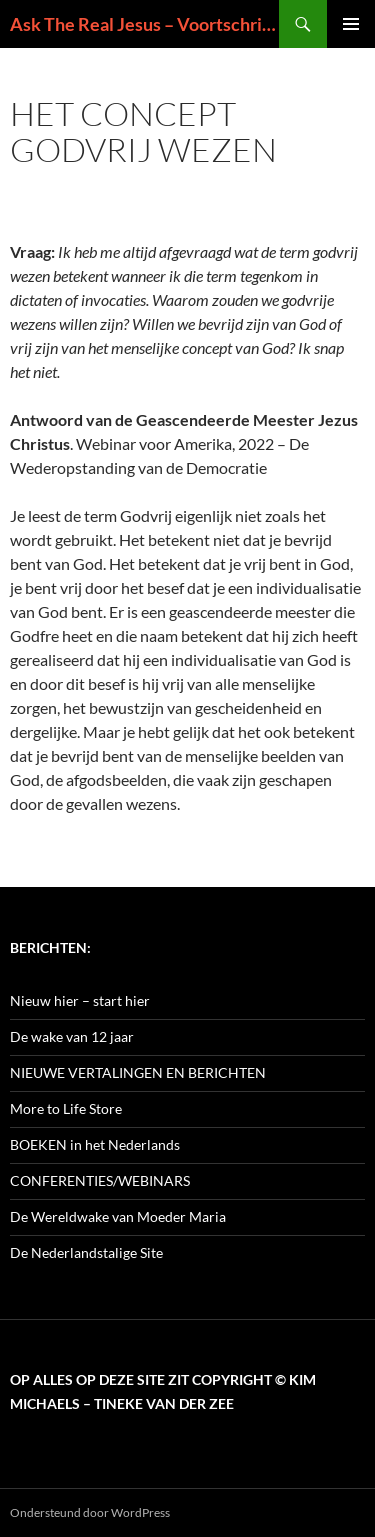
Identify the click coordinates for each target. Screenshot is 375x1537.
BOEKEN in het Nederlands (95, 1144)
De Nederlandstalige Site (86, 1252)
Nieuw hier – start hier (80, 1000)
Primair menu (351, 24)
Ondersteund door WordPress (90, 1512)
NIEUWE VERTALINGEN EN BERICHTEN (138, 1072)
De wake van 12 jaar (72, 1036)
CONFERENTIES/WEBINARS (100, 1180)
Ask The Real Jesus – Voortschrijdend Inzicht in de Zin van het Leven (144, 24)
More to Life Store (66, 1108)
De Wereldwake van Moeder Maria (118, 1216)
